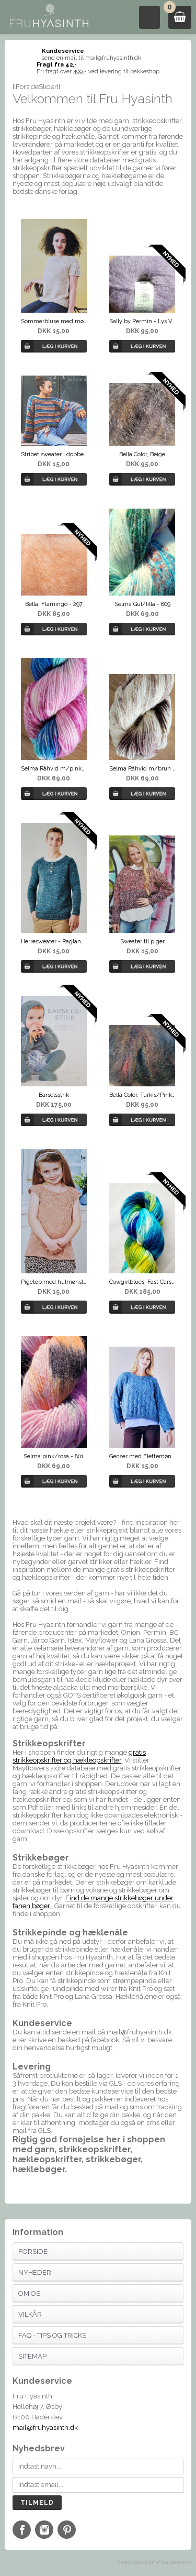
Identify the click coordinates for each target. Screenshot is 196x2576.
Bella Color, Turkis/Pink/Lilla (142, 1095)
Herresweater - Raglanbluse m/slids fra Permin (54, 941)
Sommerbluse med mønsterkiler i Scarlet (54, 321)
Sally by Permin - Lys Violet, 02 (142, 321)
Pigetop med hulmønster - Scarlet (54, 1282)
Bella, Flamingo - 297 (54, 604)
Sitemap (32, 2356)
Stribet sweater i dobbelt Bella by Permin (54, 454)
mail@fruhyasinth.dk (45, 2427)
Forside (33, 2251)
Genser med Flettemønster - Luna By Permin (142, 1456)
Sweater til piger (142, 941)
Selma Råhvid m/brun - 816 (142, 768)
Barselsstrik (54, 1095)
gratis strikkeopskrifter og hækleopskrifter (79, 1756)
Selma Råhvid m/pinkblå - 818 (54, 768)
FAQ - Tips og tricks (52, 2335)
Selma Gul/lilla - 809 (142, 604)
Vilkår (30, 2314)
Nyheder (34, 2272)
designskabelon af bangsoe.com (154, 2562)
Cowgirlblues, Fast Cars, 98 (142, 1282)
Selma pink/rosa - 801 (54, 1456)
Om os (29, 2293)
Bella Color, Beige (142, 454)
